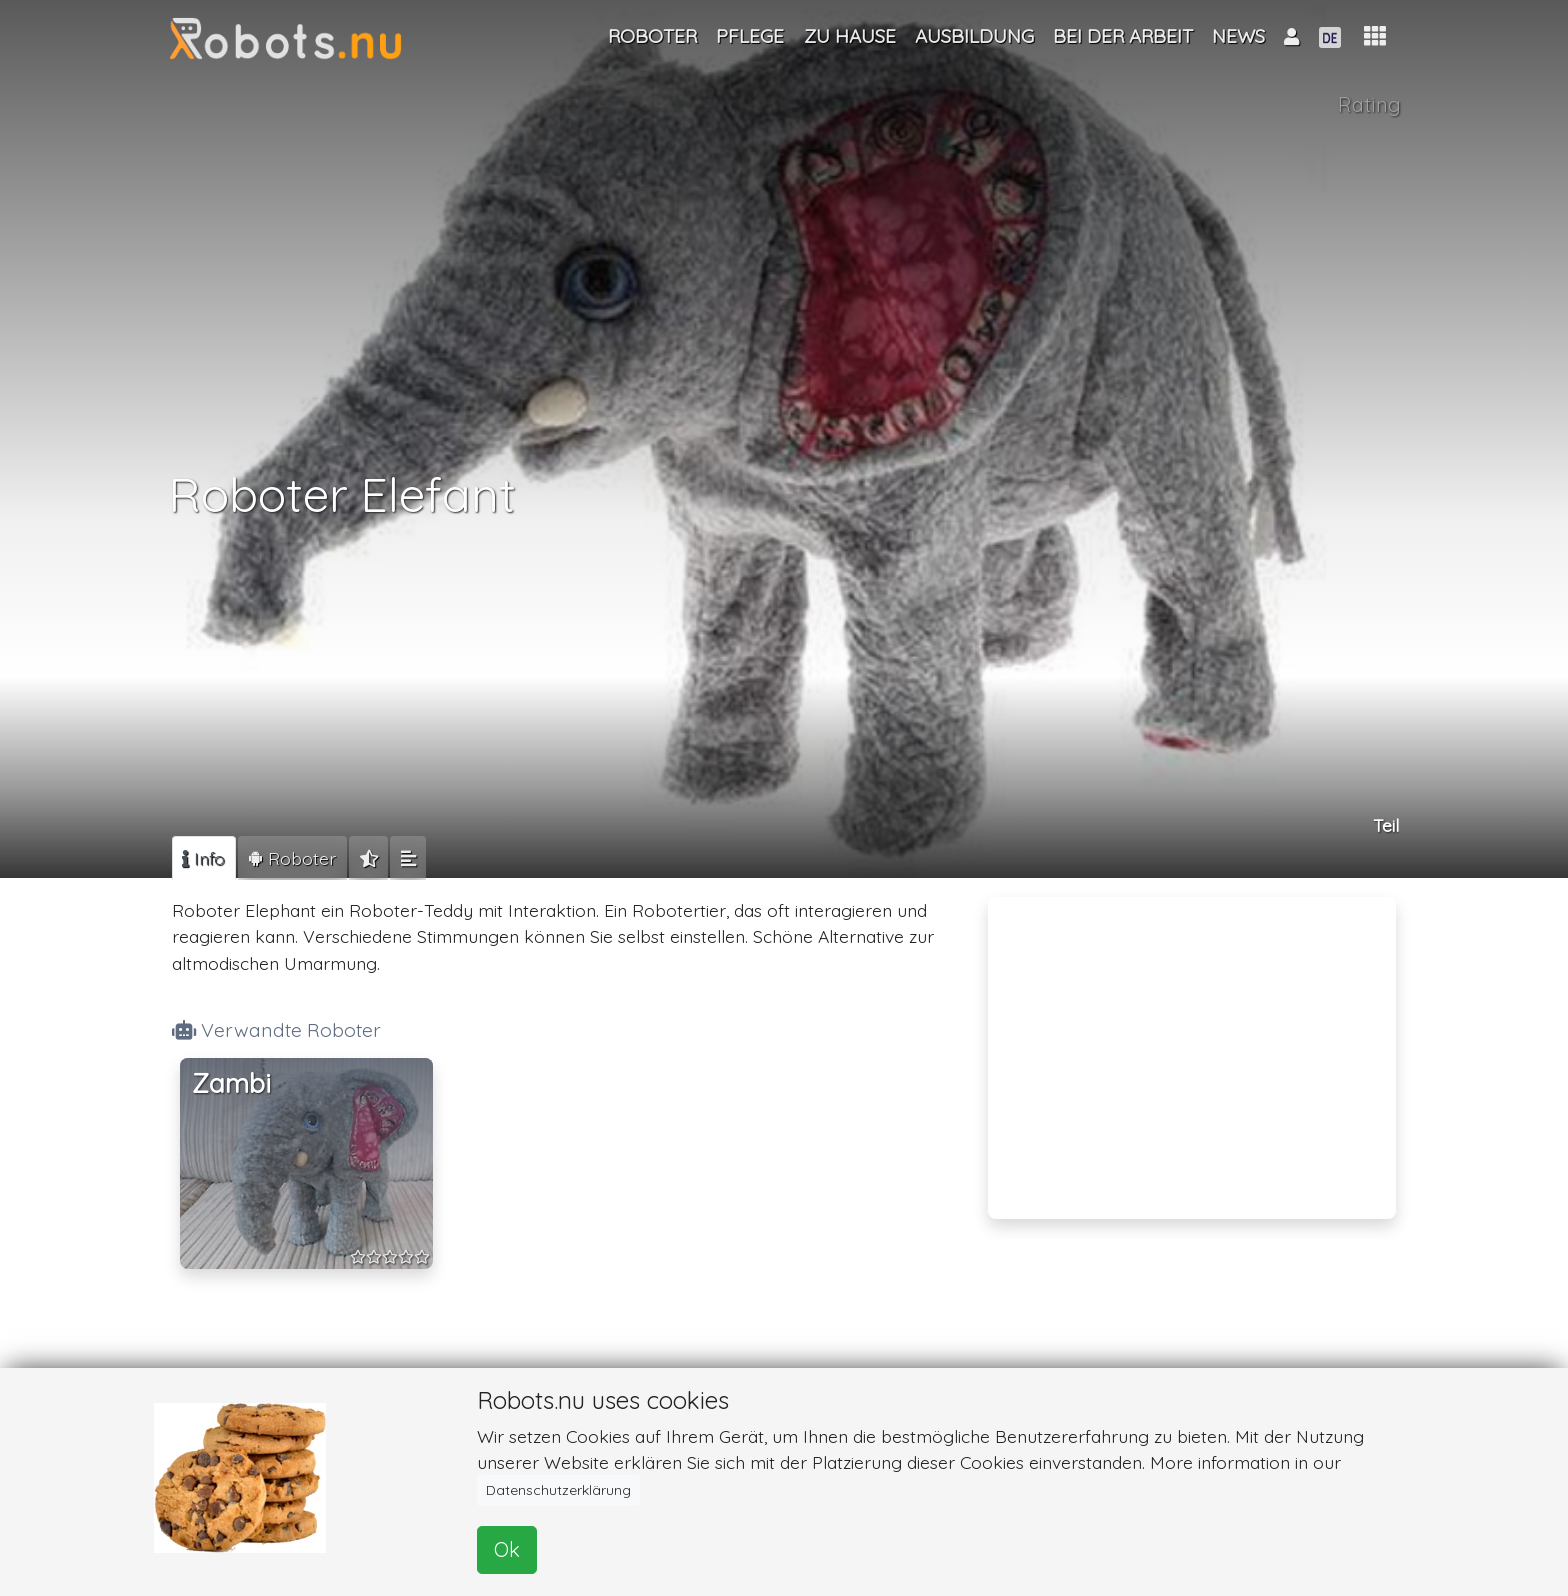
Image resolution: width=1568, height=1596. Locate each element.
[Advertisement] (1192, 1045)
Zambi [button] (231, 1083)
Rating (1369, 104)
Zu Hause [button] (850, 36)
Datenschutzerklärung (558, 1490)
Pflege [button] (750, 36)
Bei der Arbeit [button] (1123, 36)
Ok (507, 1549)
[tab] (204, 858)
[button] (1375, 36)
